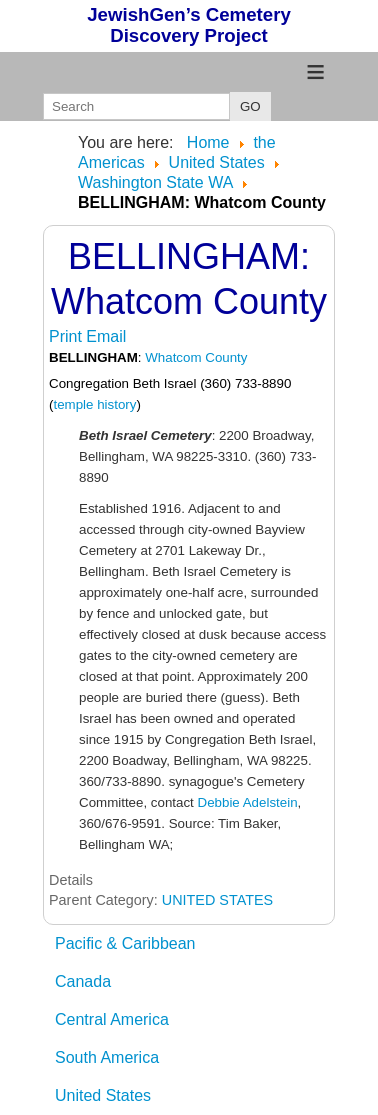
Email (106, 336)
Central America (112, 1019)
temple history (94, 404)
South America (107, 1057)
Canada (83, 981)
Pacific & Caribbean (125, 943)
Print (67, 336)
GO (250, 106)
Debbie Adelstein (248, 802)
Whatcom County (196, 357)
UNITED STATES (217, 900)
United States (103, 1095)
